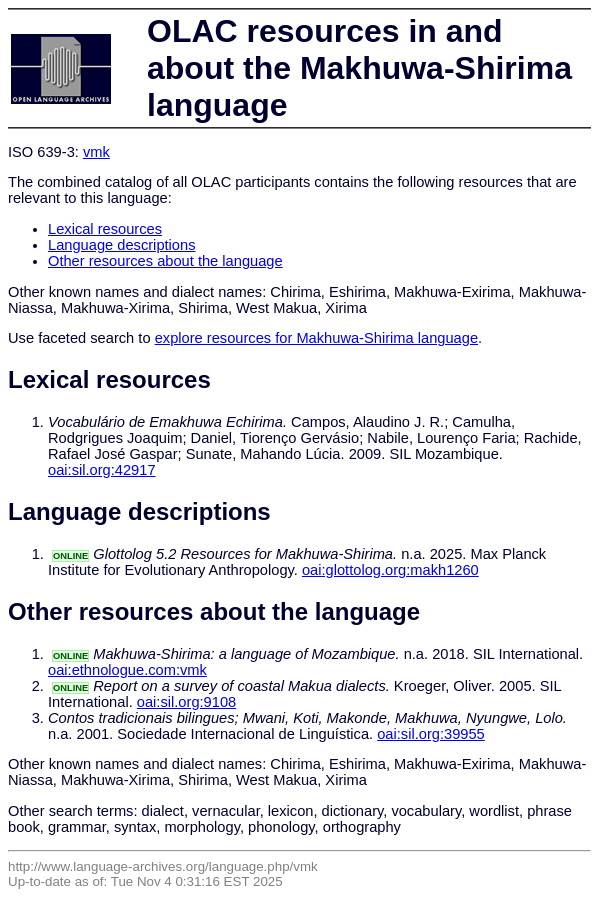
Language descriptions (122, 245)
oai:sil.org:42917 (102, 470)
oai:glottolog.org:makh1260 (390, 570)
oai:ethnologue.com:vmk (127, 670)
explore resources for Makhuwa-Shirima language (316, 338)
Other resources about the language (165, 261)
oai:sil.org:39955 (431, 734)
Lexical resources (105, 229)
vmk (96, 152)
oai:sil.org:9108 (186, 702)
